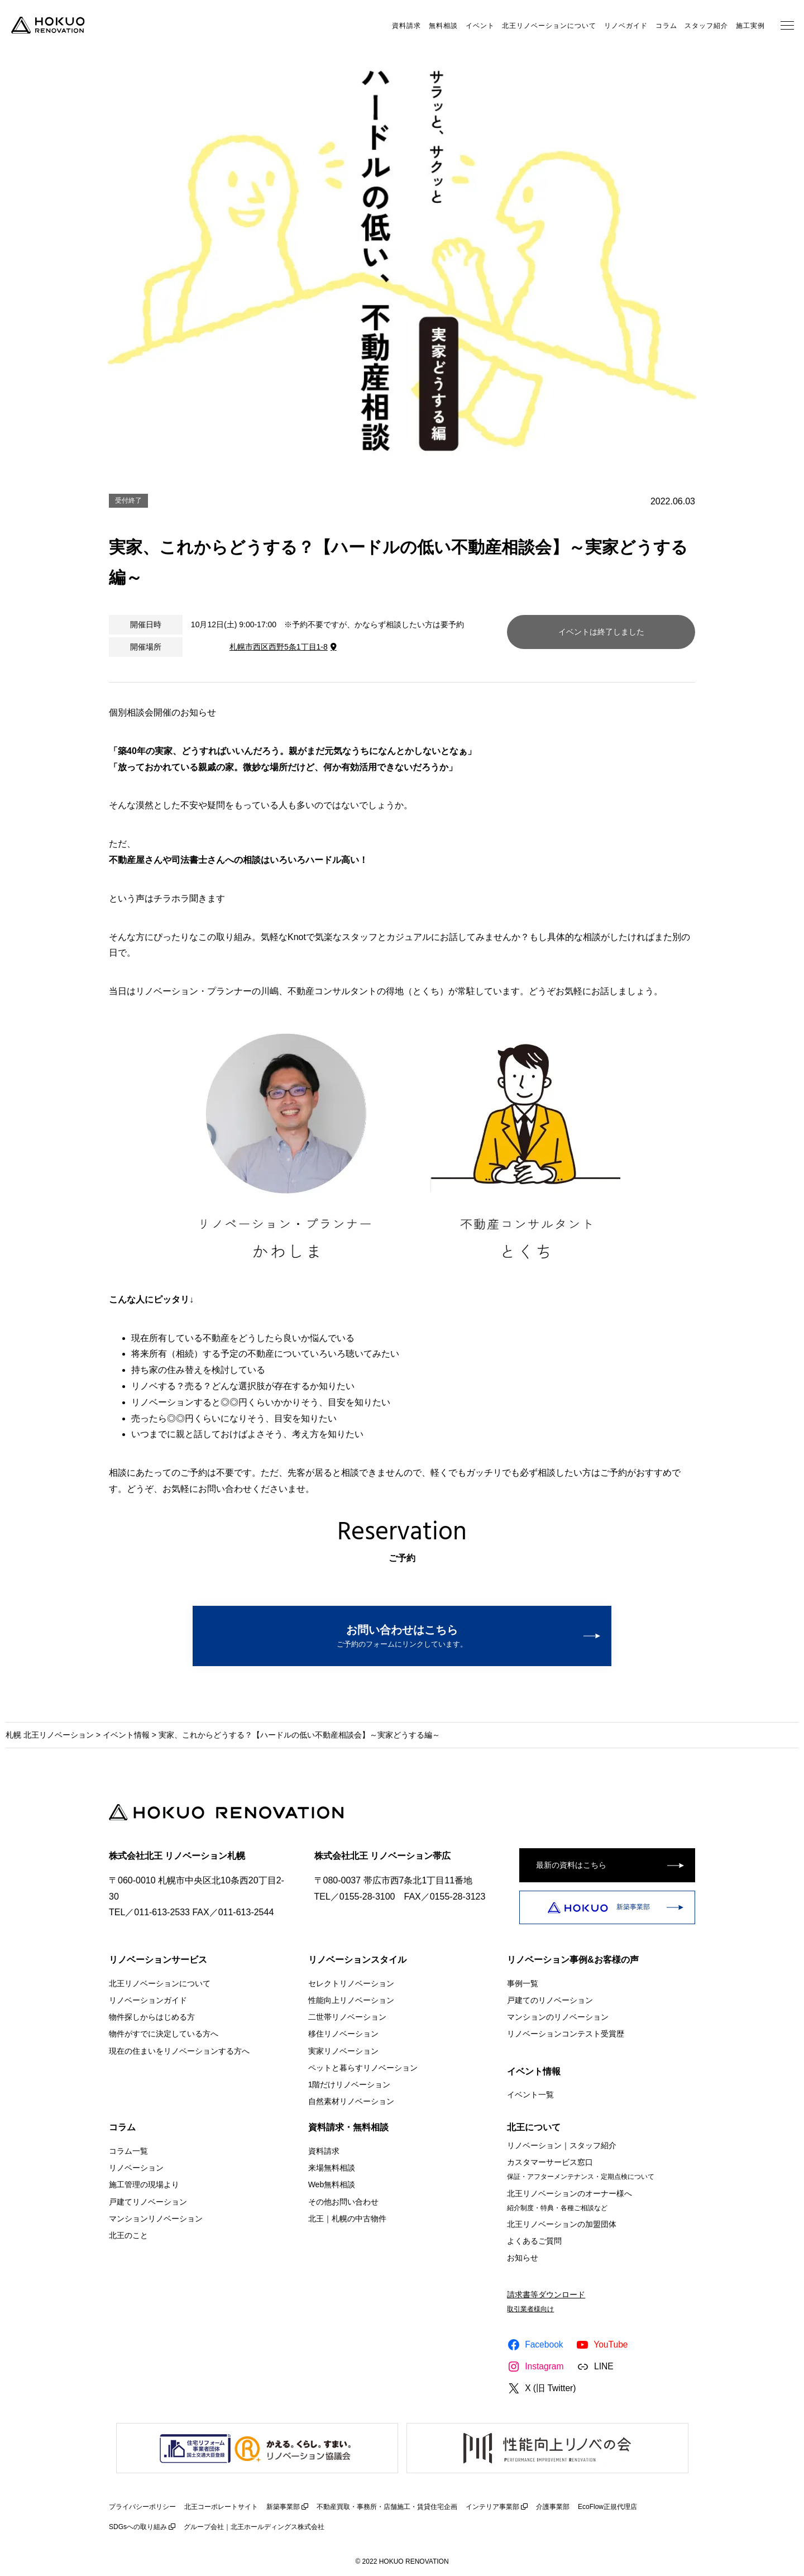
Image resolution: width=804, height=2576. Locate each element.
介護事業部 (553, 2507)
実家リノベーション (343, 2050)
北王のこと (128, 2235)
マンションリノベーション (156, 2218)
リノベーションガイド (148, 2000)
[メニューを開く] (787, 25)
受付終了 (128, 500)
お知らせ (522, 2257)
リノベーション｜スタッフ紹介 (561, 2145)
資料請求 (406, 26)
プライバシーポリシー (142, 2507)
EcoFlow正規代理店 (607, 2507)
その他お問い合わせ (343, 2201)
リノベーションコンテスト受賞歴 (565, 2033)
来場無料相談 (331, 2167)
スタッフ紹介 (706, 26)
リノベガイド (626, 26)
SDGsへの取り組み (138, 2527)
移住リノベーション (343, 2033)
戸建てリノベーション (148, 2201)
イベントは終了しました (601, 631)
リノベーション (136, 2167)
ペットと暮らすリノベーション (363, 2067)
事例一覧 (522, 1983)
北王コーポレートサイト (221, 2507)
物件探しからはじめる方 (152, 2016)
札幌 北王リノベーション (50, 1734)
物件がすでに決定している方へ (163, 2033)
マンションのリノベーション (558, 2016)
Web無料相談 (332, 2184)
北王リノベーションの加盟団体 (561, 2224)
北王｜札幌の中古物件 (347, 2218)
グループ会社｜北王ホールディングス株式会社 (254, 2527)
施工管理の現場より (144, 2184)
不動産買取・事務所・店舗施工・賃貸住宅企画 (387, 2507)
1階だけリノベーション (349, 2084)
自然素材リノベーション (351, 2101)
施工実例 (750, 26)
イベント (480, 26)
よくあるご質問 (534, 2240)
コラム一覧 (128, 2150)
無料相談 (443, 26)
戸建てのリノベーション (550, 2000)
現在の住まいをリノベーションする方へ (179, 2050)
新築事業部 (599, 1907)
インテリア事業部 (492, 2507)
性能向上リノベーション (351, 2000)
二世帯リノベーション (347, 2016)
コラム (666, 26)
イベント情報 (126, 1734)
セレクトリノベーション (351, 1983)
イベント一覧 (530, 2094)
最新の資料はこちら (571, 1865)
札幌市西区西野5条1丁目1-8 (278, 646)
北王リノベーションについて (549, 26)
